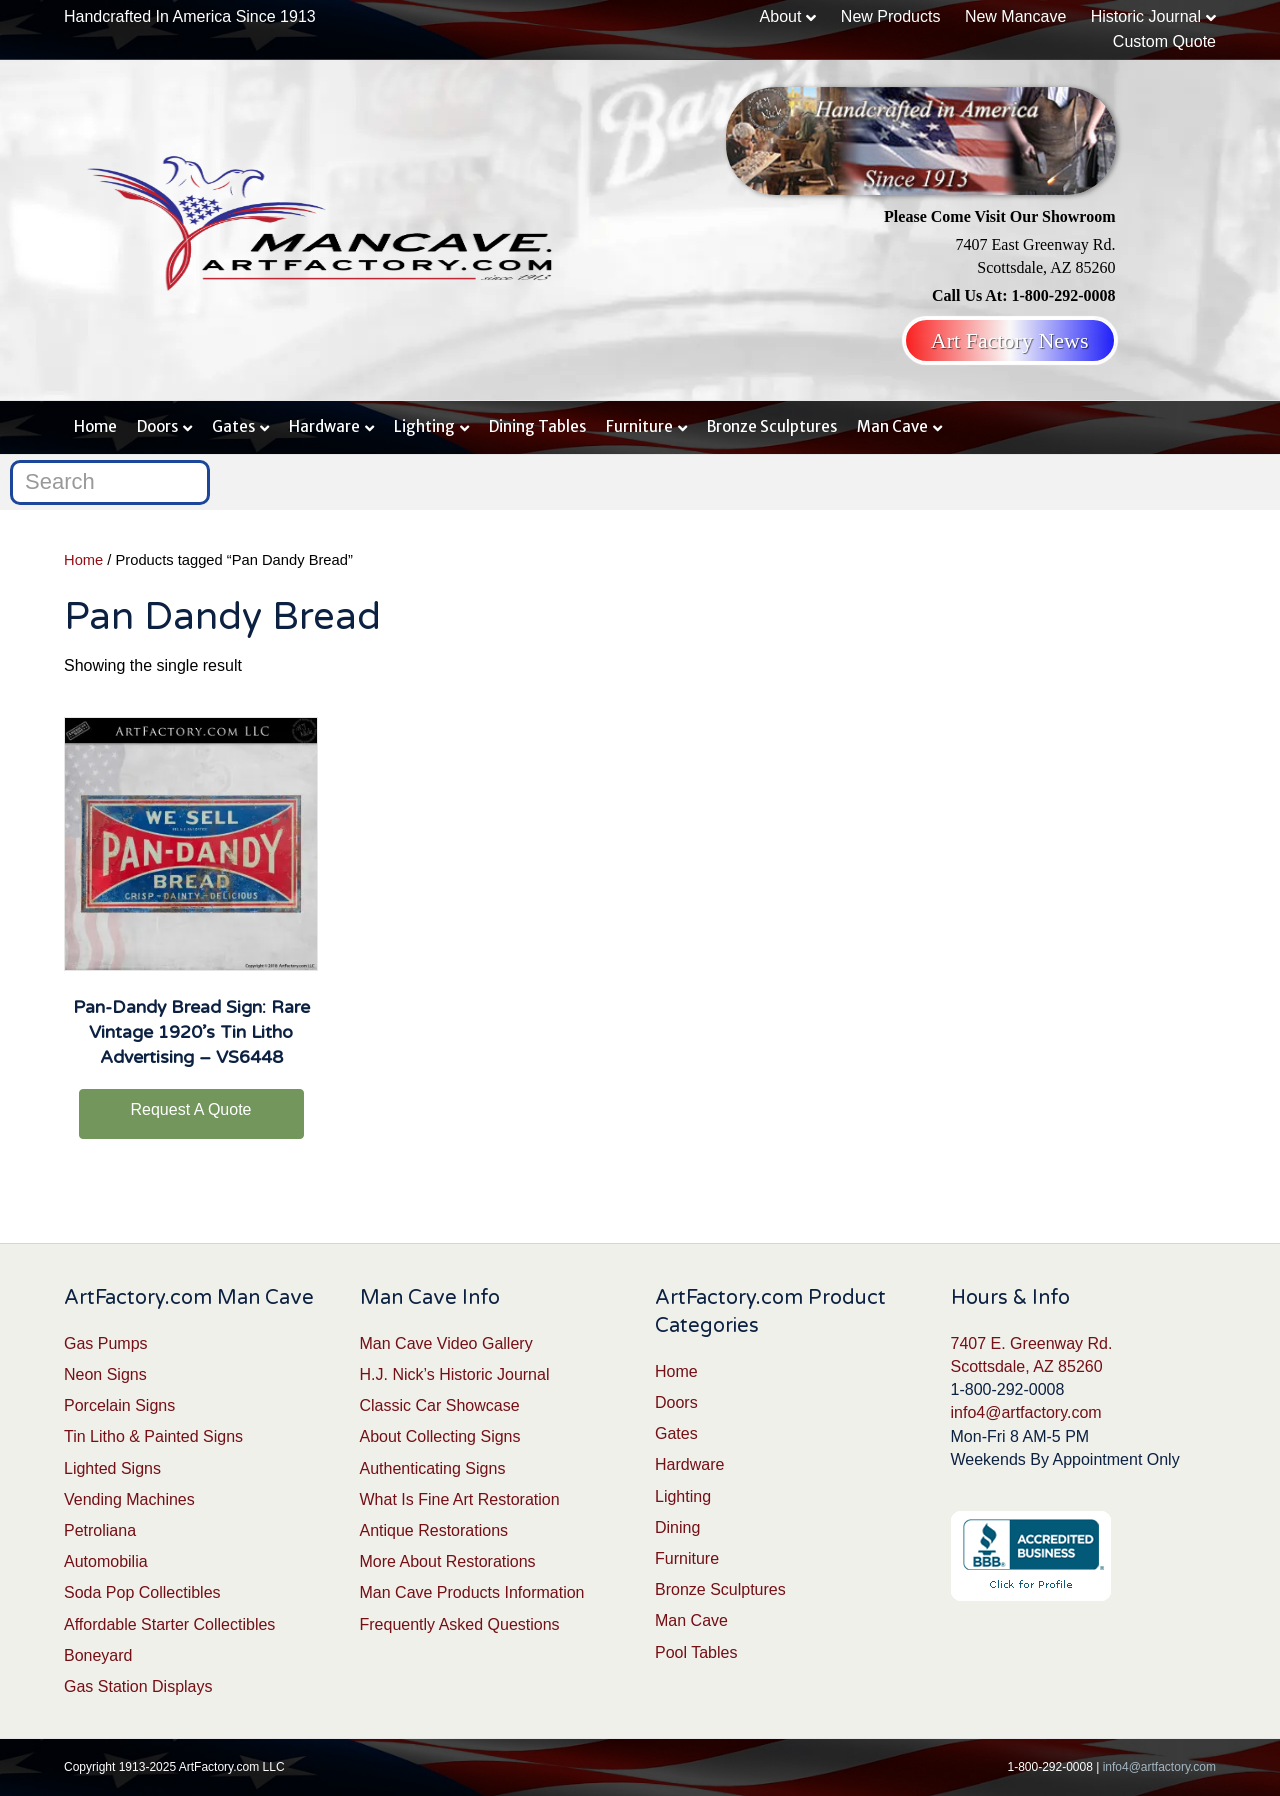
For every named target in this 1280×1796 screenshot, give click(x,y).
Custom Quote (1164, 41)
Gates (233, 426)
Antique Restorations (434, 1530)
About (781, 16)
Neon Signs (105, 1374)
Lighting (424, 426)
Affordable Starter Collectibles (169, 1624)
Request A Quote (191, 1109)
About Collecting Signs (440, 1436)
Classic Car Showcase (440, 1405)
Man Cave (892, 426)
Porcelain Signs (119, 1405)
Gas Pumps (106, 1343)
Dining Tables (537, 426)
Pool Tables (696, 1652)
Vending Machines (129, 1499)
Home (95, 426)
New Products (891, 16)
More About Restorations (448, 1561)
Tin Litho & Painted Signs (153, 1436)
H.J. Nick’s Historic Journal (455, 1374)
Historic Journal (1146, 16)
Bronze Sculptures (772, 426)
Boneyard (98, 1655)
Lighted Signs (112, 1468)
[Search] (110, 482)
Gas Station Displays (138, 1686)
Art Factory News (1010, 340)
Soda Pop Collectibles (142, 1592)
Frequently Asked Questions (460, 1624)
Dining (677, 1527)
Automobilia (106, 1561)
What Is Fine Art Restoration (460, 1499)
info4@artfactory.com (1026, 1412)
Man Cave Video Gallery (446, 1343)
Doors (157, 426)
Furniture (639, 426)
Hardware (324, 426)
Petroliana (100, 1530)
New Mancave (1015, 16)
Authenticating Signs (433, 1468)
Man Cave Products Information (472, 1592)
